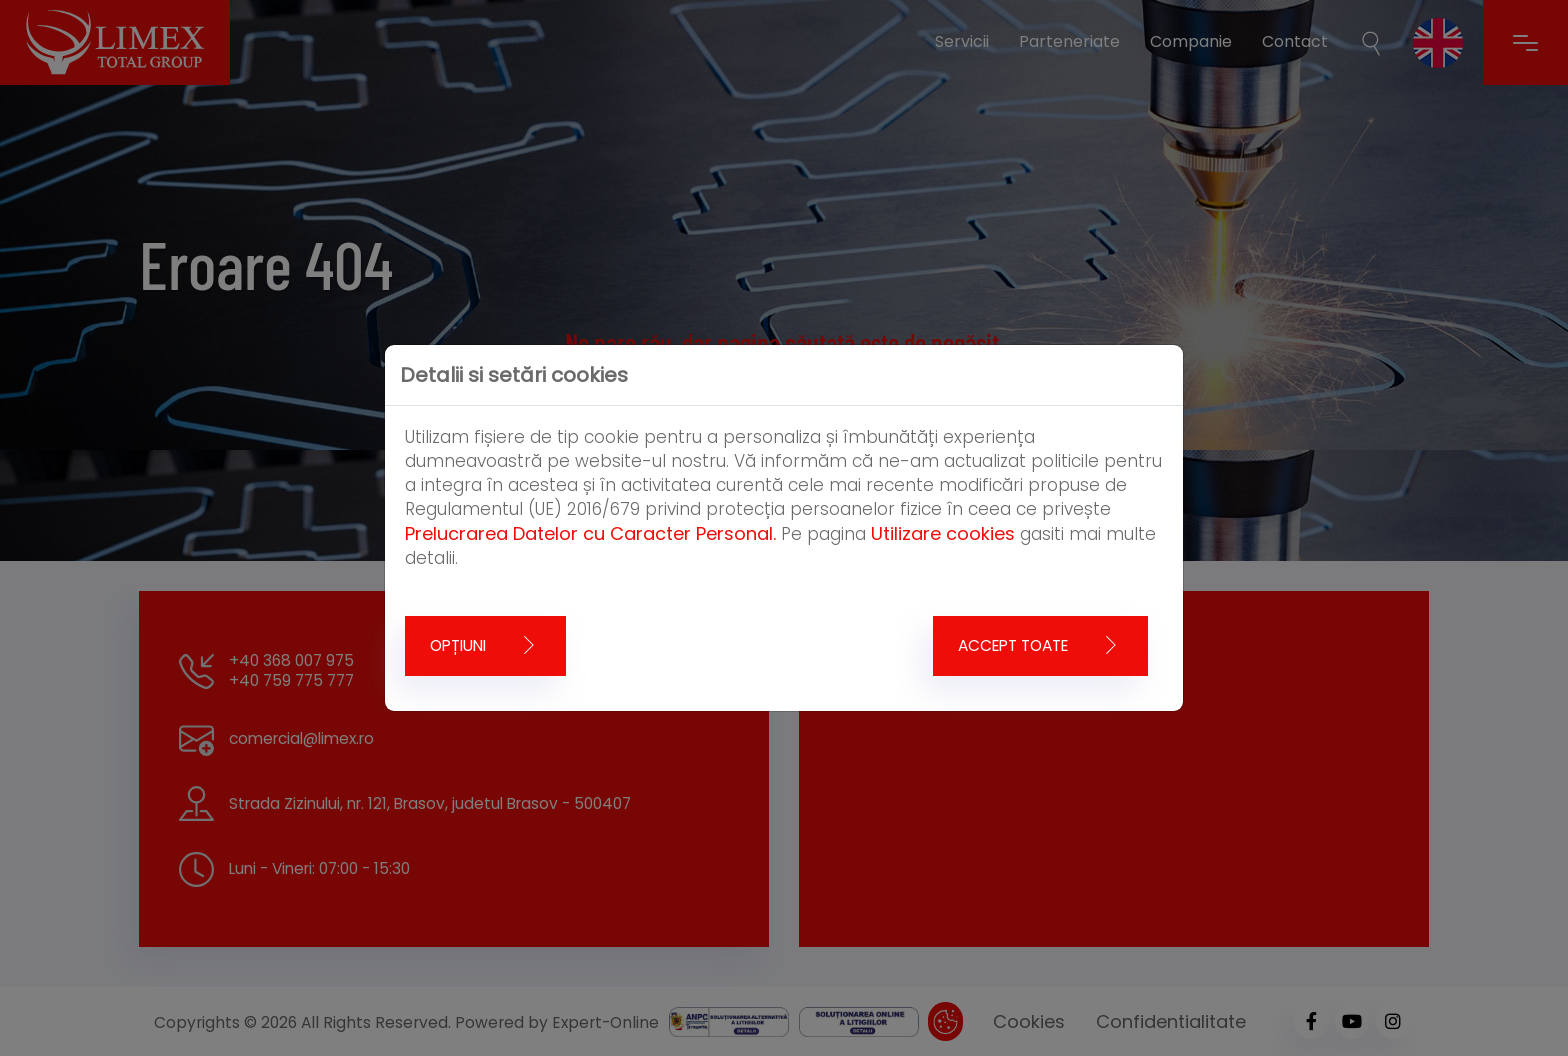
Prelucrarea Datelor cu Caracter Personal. (590, 533)
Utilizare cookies (943, 533)
